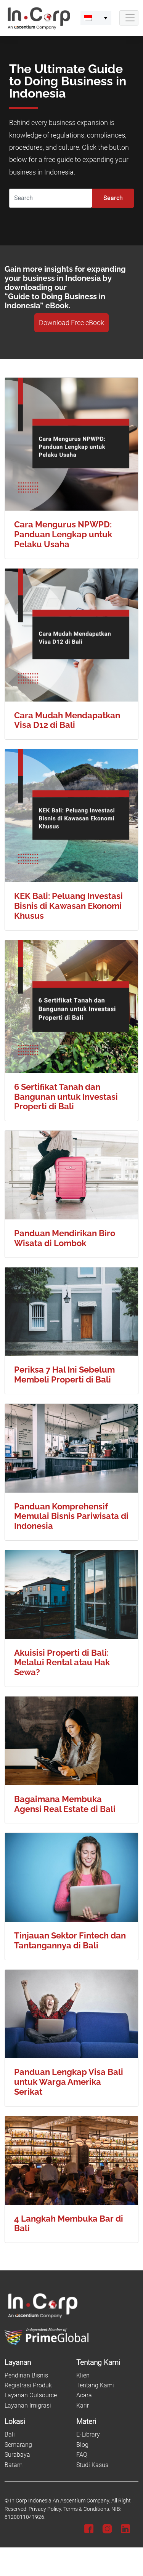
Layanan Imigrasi (28, 2405)
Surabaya (17, 2454)
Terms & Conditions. (86, 2509)
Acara (84, 2395)
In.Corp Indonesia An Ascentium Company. (60, 2501)
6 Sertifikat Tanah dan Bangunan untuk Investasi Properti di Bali (66, 1097)
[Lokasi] (36, 2421)
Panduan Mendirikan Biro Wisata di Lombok (64, 1238)
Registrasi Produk (28, 2385)
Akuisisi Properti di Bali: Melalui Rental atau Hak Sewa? (62, 1662)
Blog (82, 2444)
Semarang (18, 2444)
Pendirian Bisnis (26, 2375)
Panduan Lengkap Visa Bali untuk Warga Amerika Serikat (68, 2082)
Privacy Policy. (45, 2509)
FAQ (81, 2454)
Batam (13, 2465)
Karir (82, 2405)
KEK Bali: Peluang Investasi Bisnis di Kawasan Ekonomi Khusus (68, 906)
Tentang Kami (95, 2385)
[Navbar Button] (128, 18)
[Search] (50, 198)
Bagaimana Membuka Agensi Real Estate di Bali (65, 1804)
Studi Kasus (92, 2465)
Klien (83, 2375)
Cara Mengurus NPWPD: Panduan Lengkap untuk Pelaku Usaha (63, 534)
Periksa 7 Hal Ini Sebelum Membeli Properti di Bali (64, 1374)
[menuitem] (96, 18)
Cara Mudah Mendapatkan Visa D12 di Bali (67, 720)
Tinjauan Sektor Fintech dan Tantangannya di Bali (70, 1940)
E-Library (88, 2434)
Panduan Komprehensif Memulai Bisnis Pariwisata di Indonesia (71, 1516)
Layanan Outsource (31, 2395)
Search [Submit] (113, 198)
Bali (10, 2434)
